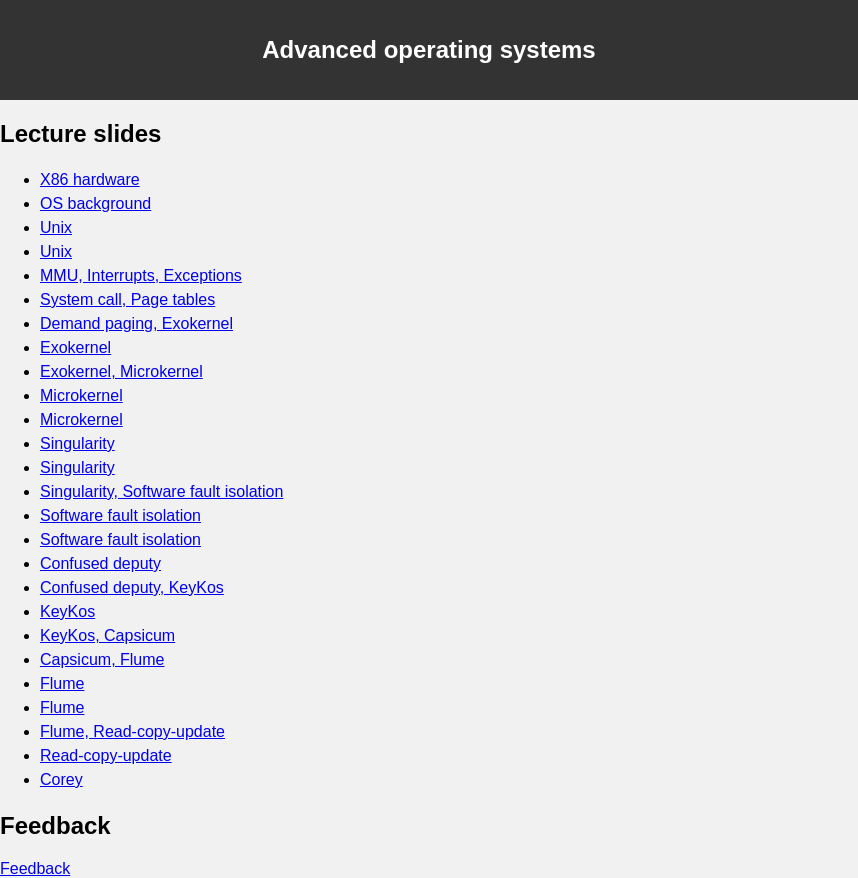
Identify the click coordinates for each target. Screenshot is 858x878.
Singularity (77, 443)
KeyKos (67, 611)
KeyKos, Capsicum (107, 635)
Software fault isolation (120, 515)
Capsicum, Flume (102, 659)
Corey (61, 779)
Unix (56, 227)
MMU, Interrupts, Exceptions (141, 275)
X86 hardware (90, 179)
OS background (95, 203)
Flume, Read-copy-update (132, 731)
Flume (62, 683)
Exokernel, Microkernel (121, 371)
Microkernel (81, 395)
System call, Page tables (127, 299)
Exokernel (75, 347)
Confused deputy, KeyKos (132, 587)
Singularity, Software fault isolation (161, 491)
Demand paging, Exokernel (136, 323)
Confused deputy (100, 563)
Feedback (35, 868)
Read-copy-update (106, 755)
